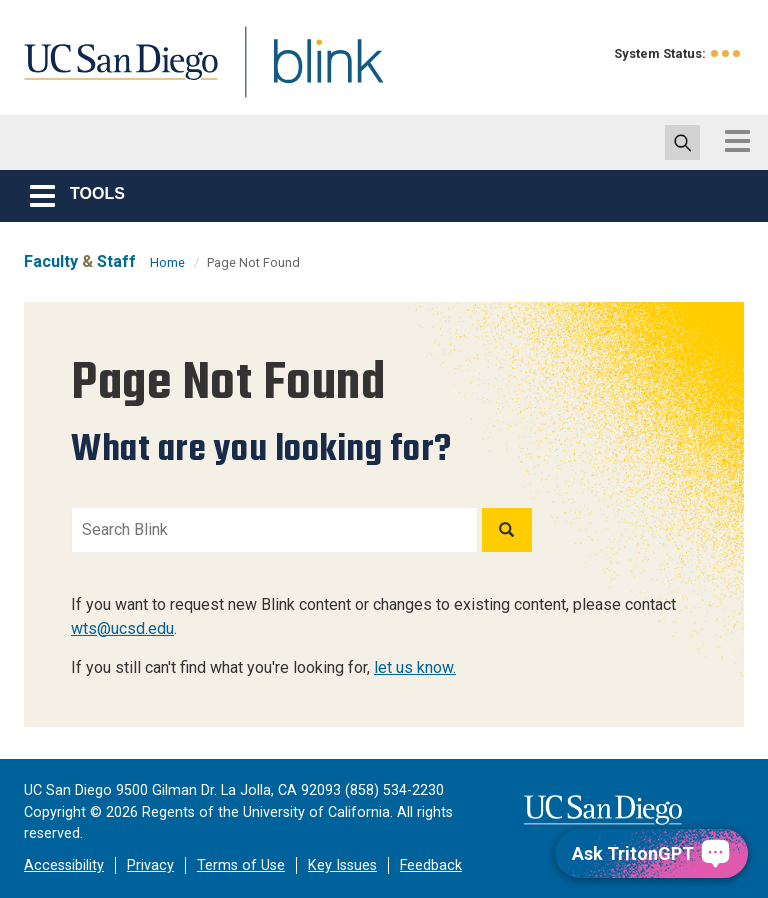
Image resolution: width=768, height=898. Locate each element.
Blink (309, 73)
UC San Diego (114, 73)
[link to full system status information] (726, 53)
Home (167, 262)
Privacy (150, 865)
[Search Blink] (274, 530)
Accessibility (64, 865)
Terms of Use (241, 865)
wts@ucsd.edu (122, 628)
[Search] (507, 530)
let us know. (415, 667)
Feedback (431, 865)
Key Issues (342, 865)
